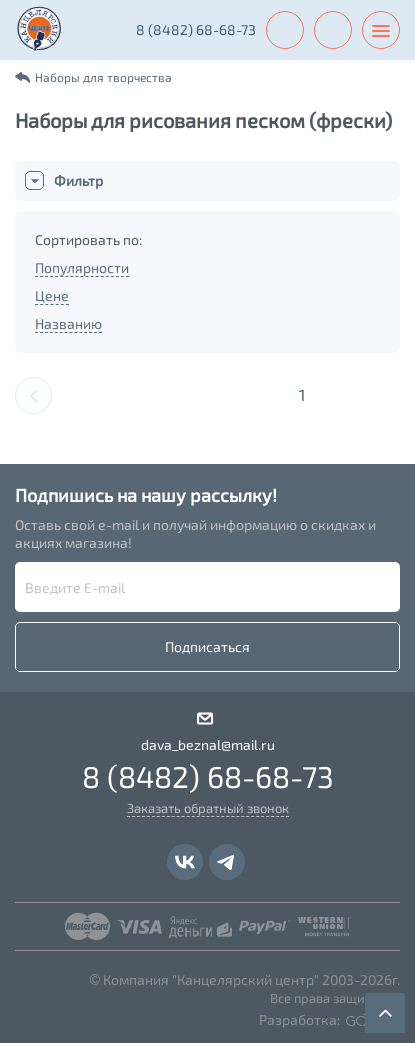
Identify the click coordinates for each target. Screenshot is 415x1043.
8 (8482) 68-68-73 (196, 29)
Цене (52, 295)
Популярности (82, 267)
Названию (68, 323)
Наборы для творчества (103, 77)
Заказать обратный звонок (208, 808)
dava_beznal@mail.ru (208, 744)
